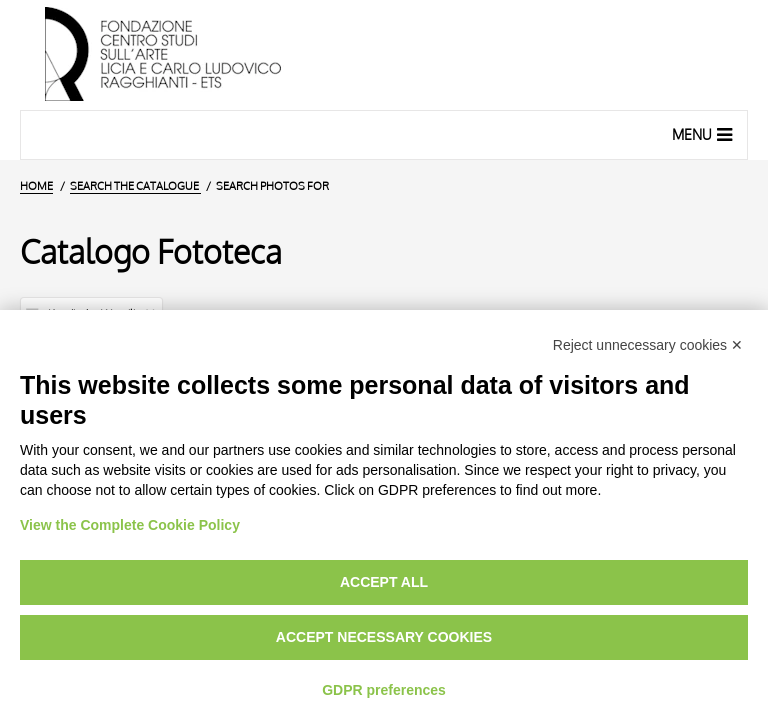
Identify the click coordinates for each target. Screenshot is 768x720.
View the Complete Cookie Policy (130, 525)
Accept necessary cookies (384, 637)
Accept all (384, 582)
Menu (704, 134)
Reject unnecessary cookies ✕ (648, 345)
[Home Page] (384, 55)
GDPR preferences (384, 690)
